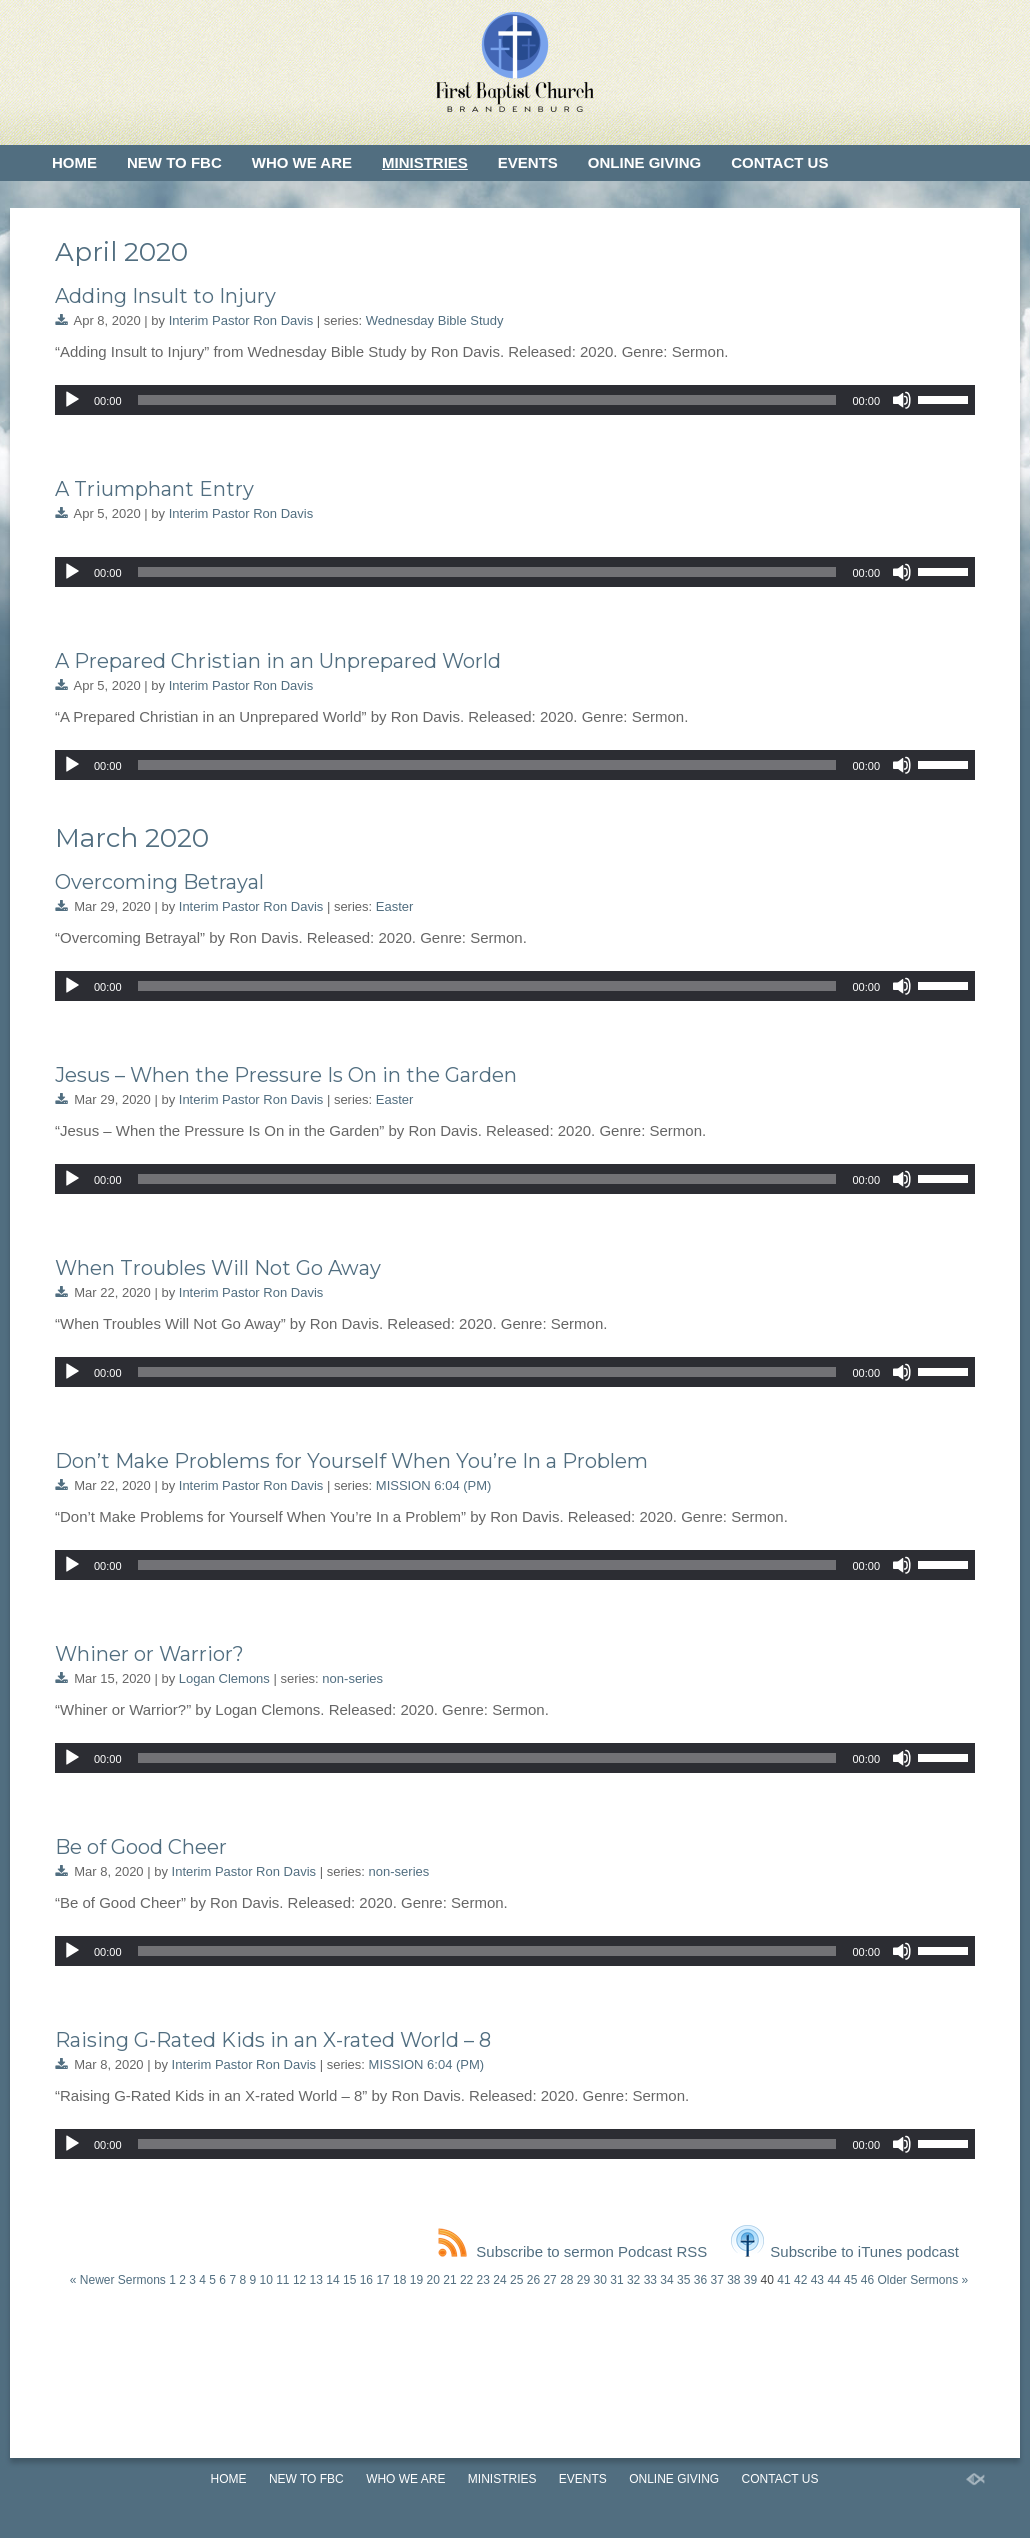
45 (850, 2280)
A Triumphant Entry (154, 489)
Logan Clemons (224, 1678)
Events (528, 162)
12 (299, 2280)
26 (533, 2280)
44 (833, 2280)
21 (449, 2280)
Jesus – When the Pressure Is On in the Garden (286, 1075)
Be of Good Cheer (141, 1847)
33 (650, 2280)
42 (800, 2280)
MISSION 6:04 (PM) (434, 1485)
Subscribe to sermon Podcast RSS (572, 2251)
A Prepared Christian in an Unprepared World (278, 661)
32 (633, 2280)
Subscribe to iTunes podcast (845, 2251)
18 (399, 2280)
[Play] (72, 400)
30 (600, 2280)
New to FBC (174, 162)
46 (867, 2280)
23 (483, 2280)
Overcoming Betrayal (159, 882)
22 (466, 2280)
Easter (395, 906)
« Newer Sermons (118, 2280)
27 (549, 2280)
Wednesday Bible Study (435, 320)
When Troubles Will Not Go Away (218, 1268)
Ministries (425, 162)
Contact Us (779, 162)
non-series (352, 1678)
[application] (515, 400)
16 (366, 2280)
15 (349, 2280)
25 (516, 2280)
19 (416, 2280)
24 (499, 2280)
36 (700, 2280)
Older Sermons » (922, 2280)
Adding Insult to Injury (165, 296)
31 (616, 2280)
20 (433, 2280)
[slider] (487, 400)
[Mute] (902, 400)
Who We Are (302, 162)
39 (750, 2280)
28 (566, 2280)
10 (265, 2280)
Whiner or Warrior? (149, 1654)
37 (716, 2280)
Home (74, 162)
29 (583, 2280)
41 (783, 2280)
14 (332, 2280)
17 (382, 2280)
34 (666, 2280)
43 (817, 2280)
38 (733, 2280)
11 (282, 2280)
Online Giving (644, 162)
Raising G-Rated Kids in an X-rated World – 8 (273, 2040)
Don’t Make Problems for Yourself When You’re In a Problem (351, 1461)
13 (316, 2280)
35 (683, 2280)
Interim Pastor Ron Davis (241, 320)
